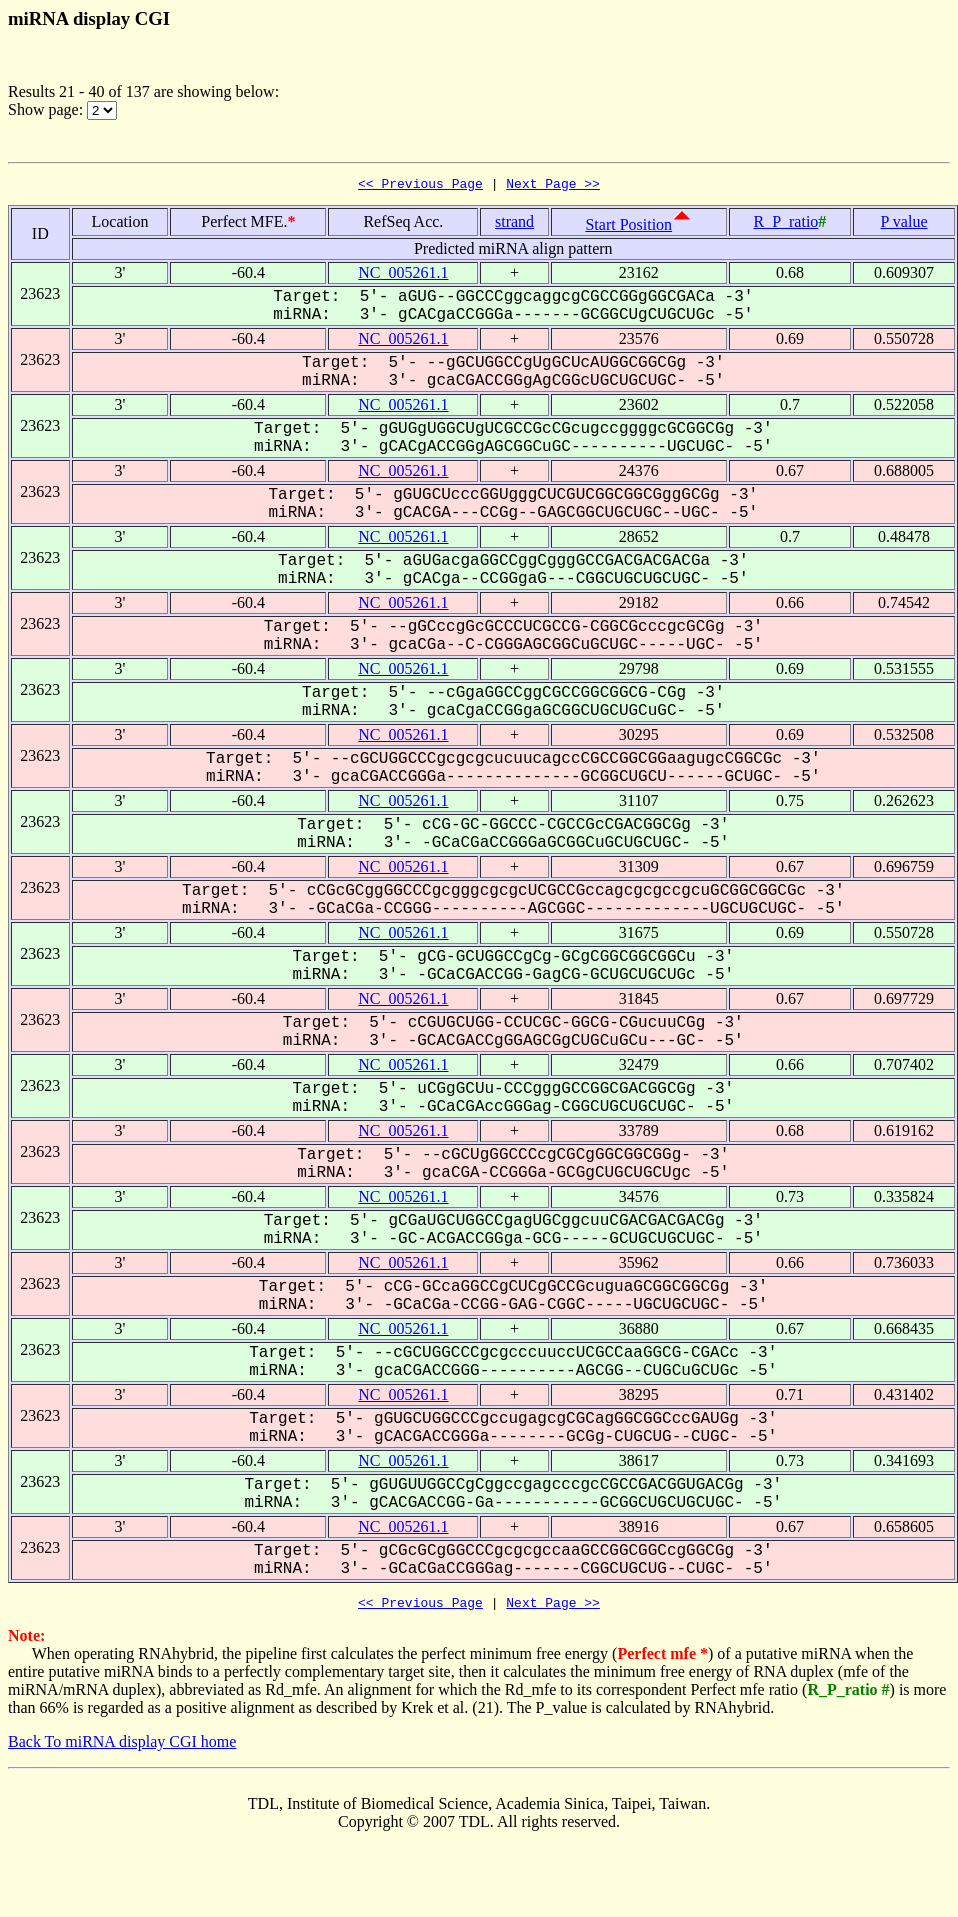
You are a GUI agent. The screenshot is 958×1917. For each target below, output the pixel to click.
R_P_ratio (785, 224)
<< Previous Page (420, 186)
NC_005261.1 (403, 275)
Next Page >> (553, 186)
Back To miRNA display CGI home (122, 1747)
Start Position (628, 227)
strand (514, 224)
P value (904, 224)
